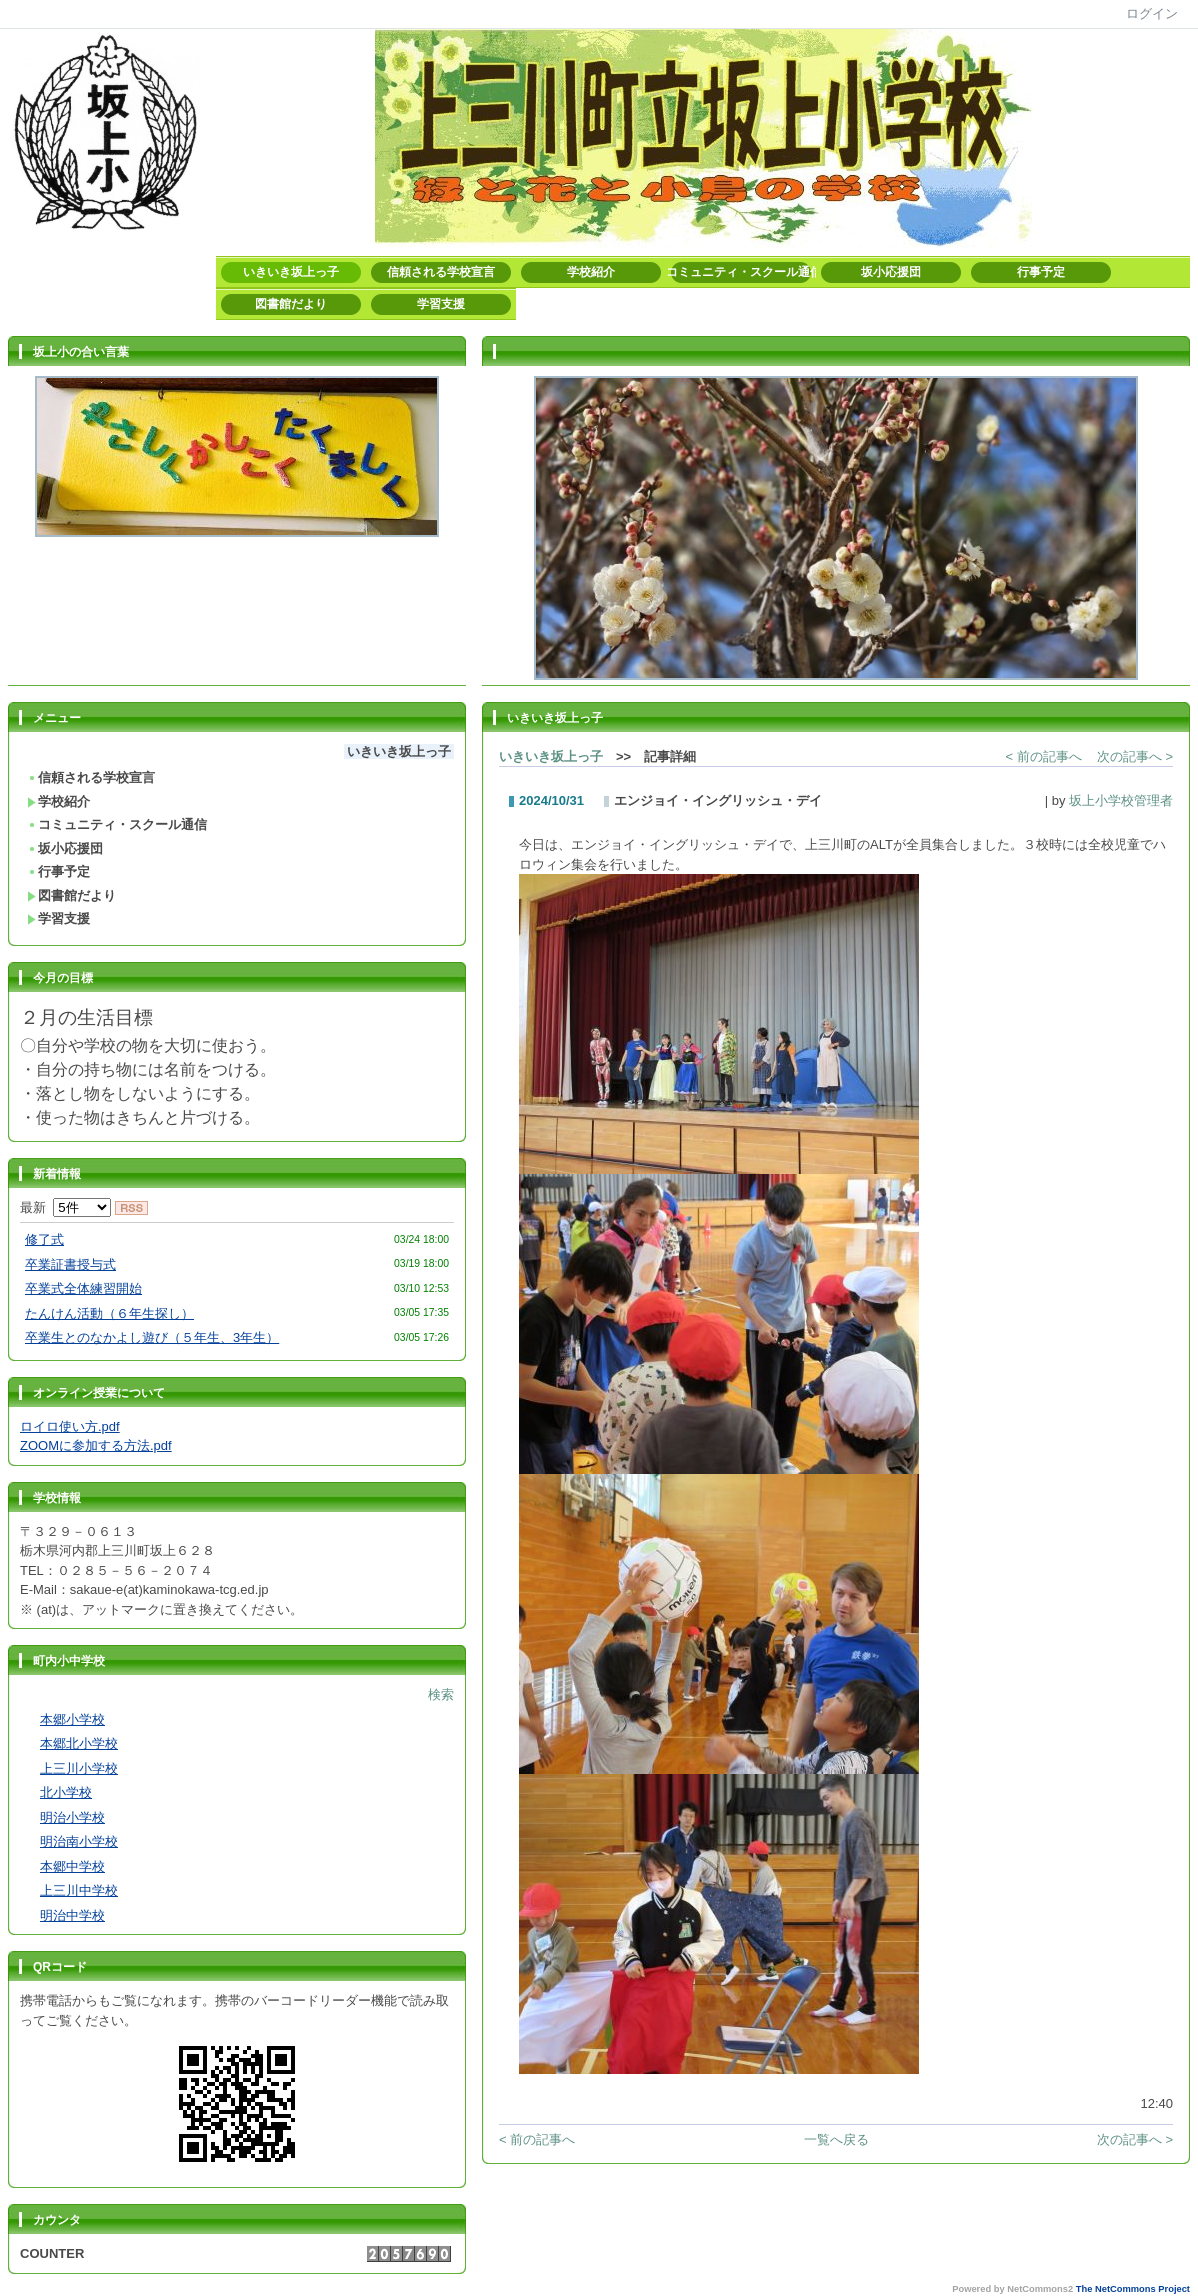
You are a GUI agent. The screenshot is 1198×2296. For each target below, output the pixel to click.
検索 (441, 1694)
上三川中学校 (79, 1890)
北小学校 (66, 1792)
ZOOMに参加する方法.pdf (96, 1445)
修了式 (44, 1239)
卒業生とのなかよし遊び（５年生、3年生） (152, 1337)
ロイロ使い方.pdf (70, 1426)
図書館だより (291, 304)
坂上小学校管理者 (1121, 800)
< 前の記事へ (1044, 756)
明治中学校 (72, 1915)
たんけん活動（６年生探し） (109, 1313)
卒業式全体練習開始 (83, 1288)
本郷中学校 (72, 1866)
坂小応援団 (891, 272)
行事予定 (1041, 272)
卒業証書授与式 (70, 1264)
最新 (65, 1207)
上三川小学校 (79, 1768)
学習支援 (441, 304)
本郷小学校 (72, 1719)
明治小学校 (72, 1817)
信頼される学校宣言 (441, 272)
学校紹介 (591, 272)
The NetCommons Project (1133, 2289)
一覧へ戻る (836, 2139)
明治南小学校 (79, 1841)
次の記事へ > (1135, 756)
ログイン (1152, 13)
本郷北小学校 (79, 1743)
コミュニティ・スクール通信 (741, 272)
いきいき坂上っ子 (291, 272)
